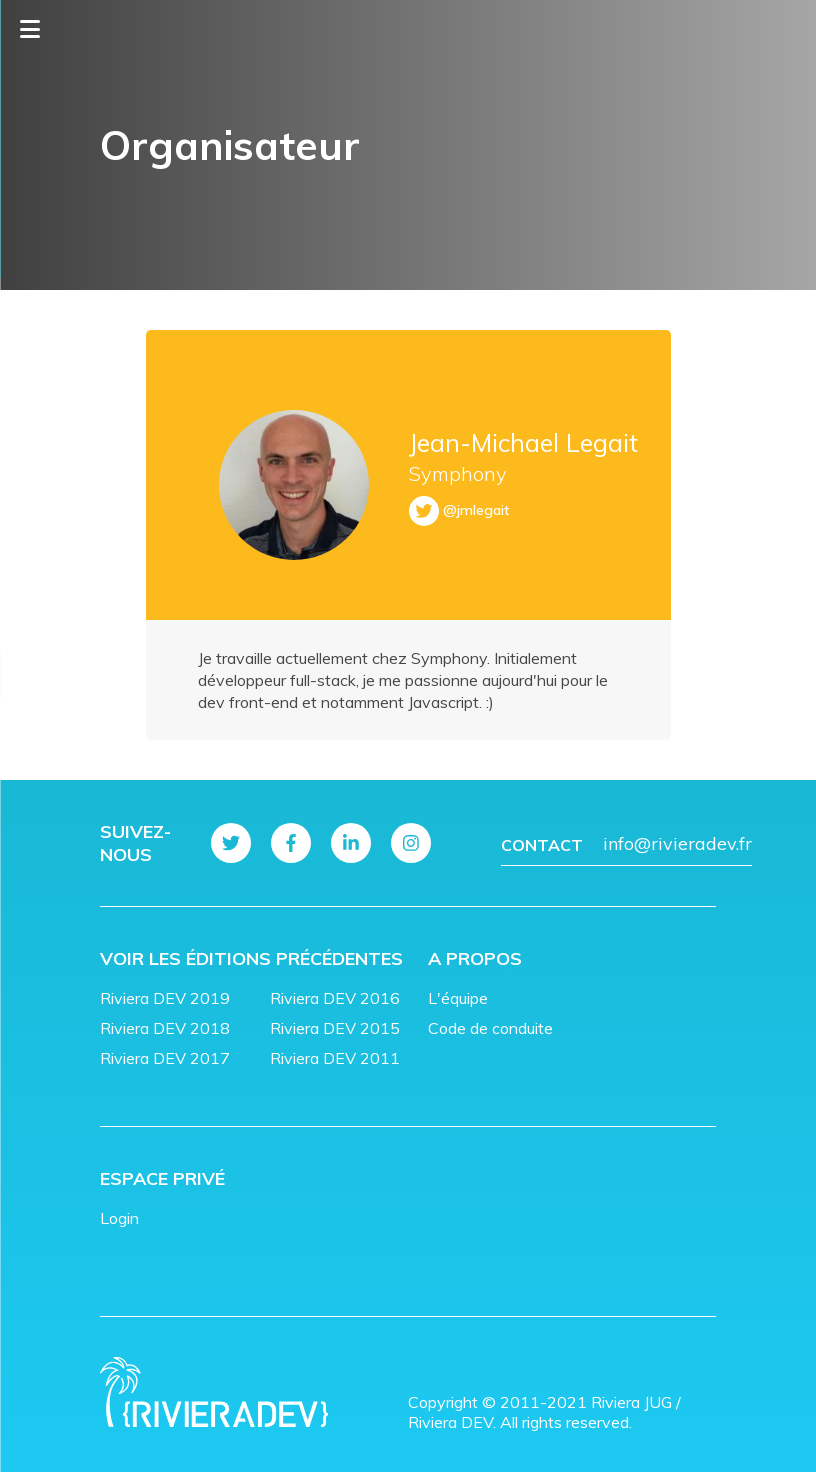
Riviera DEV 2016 (335, 998)
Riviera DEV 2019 (165, 998)
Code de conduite (490, 1028)
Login (119, 1218)
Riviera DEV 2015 (335, 1028)
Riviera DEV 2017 (165, 1058)
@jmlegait (476, 510)
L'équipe (458, 998)
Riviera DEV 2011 (335, 1058)
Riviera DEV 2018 (165, 1028)
